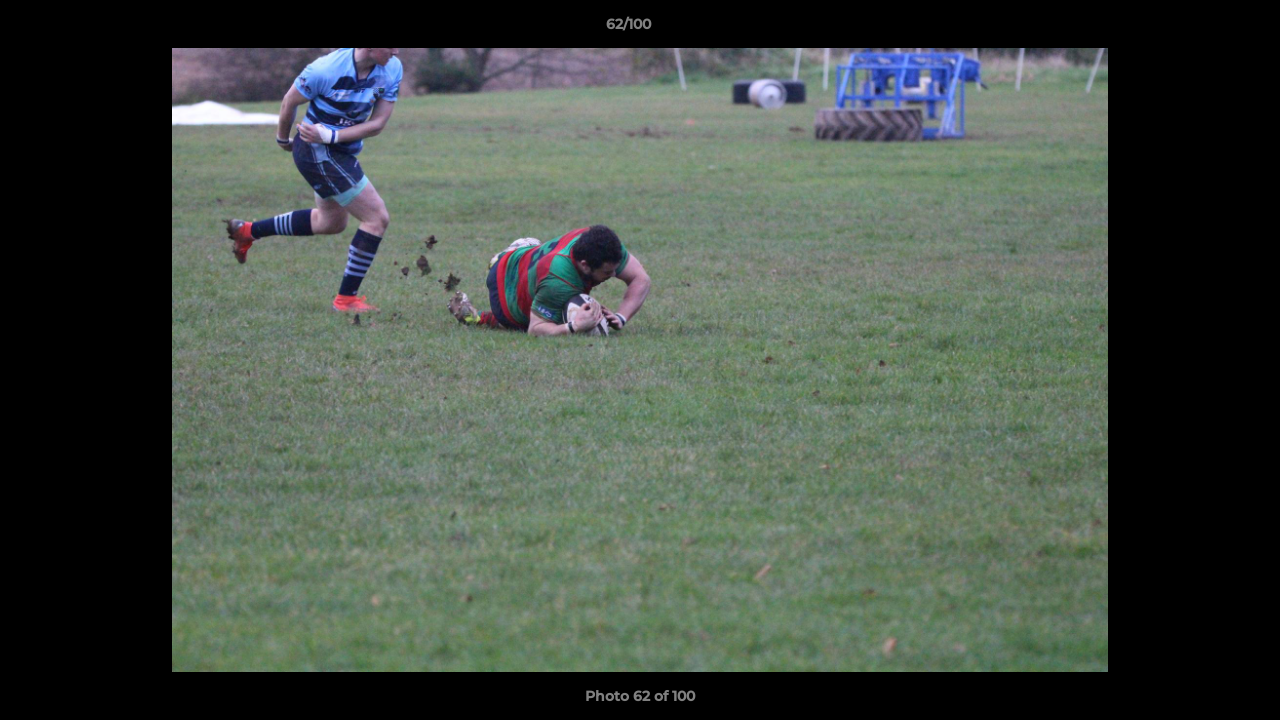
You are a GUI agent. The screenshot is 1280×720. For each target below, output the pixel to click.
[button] (1196, 29)
